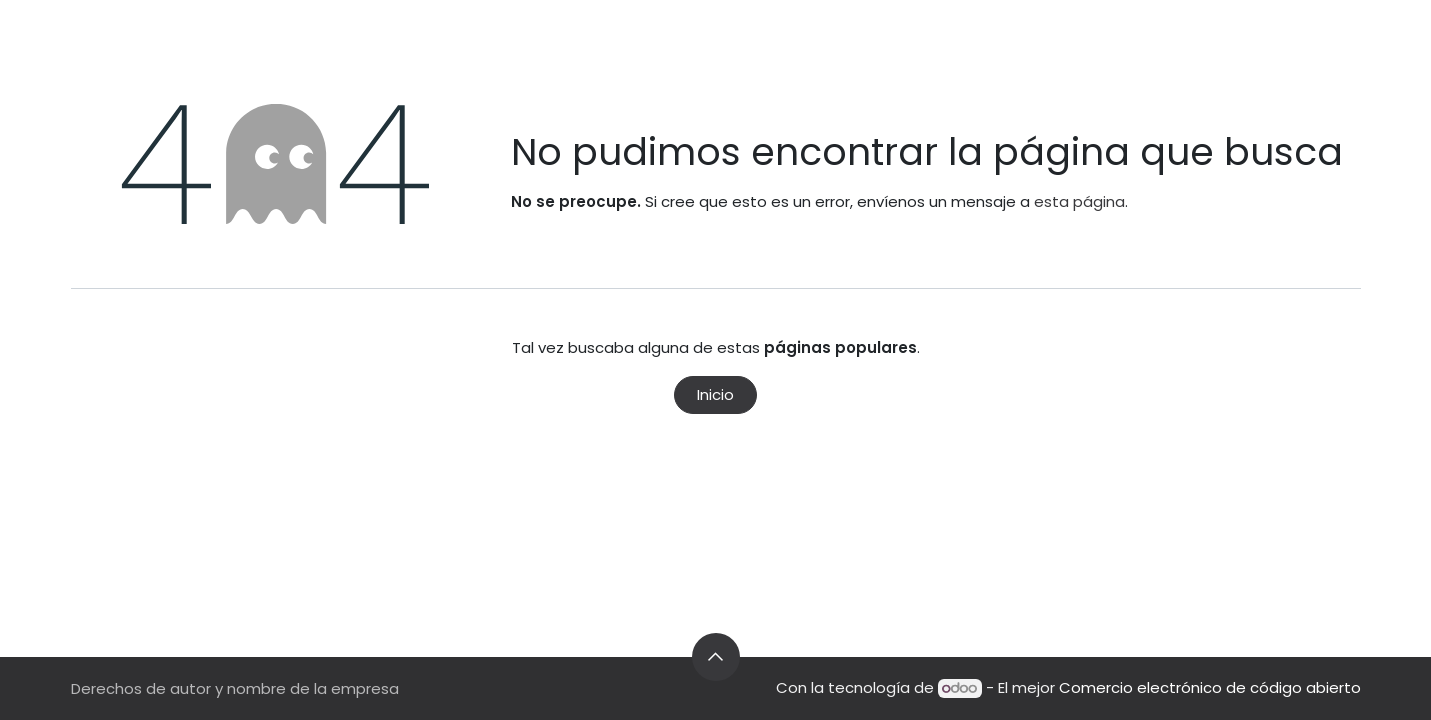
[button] (716, 657)
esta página (1079, 201)
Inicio (715, 394)
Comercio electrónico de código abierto (1210, 687)
